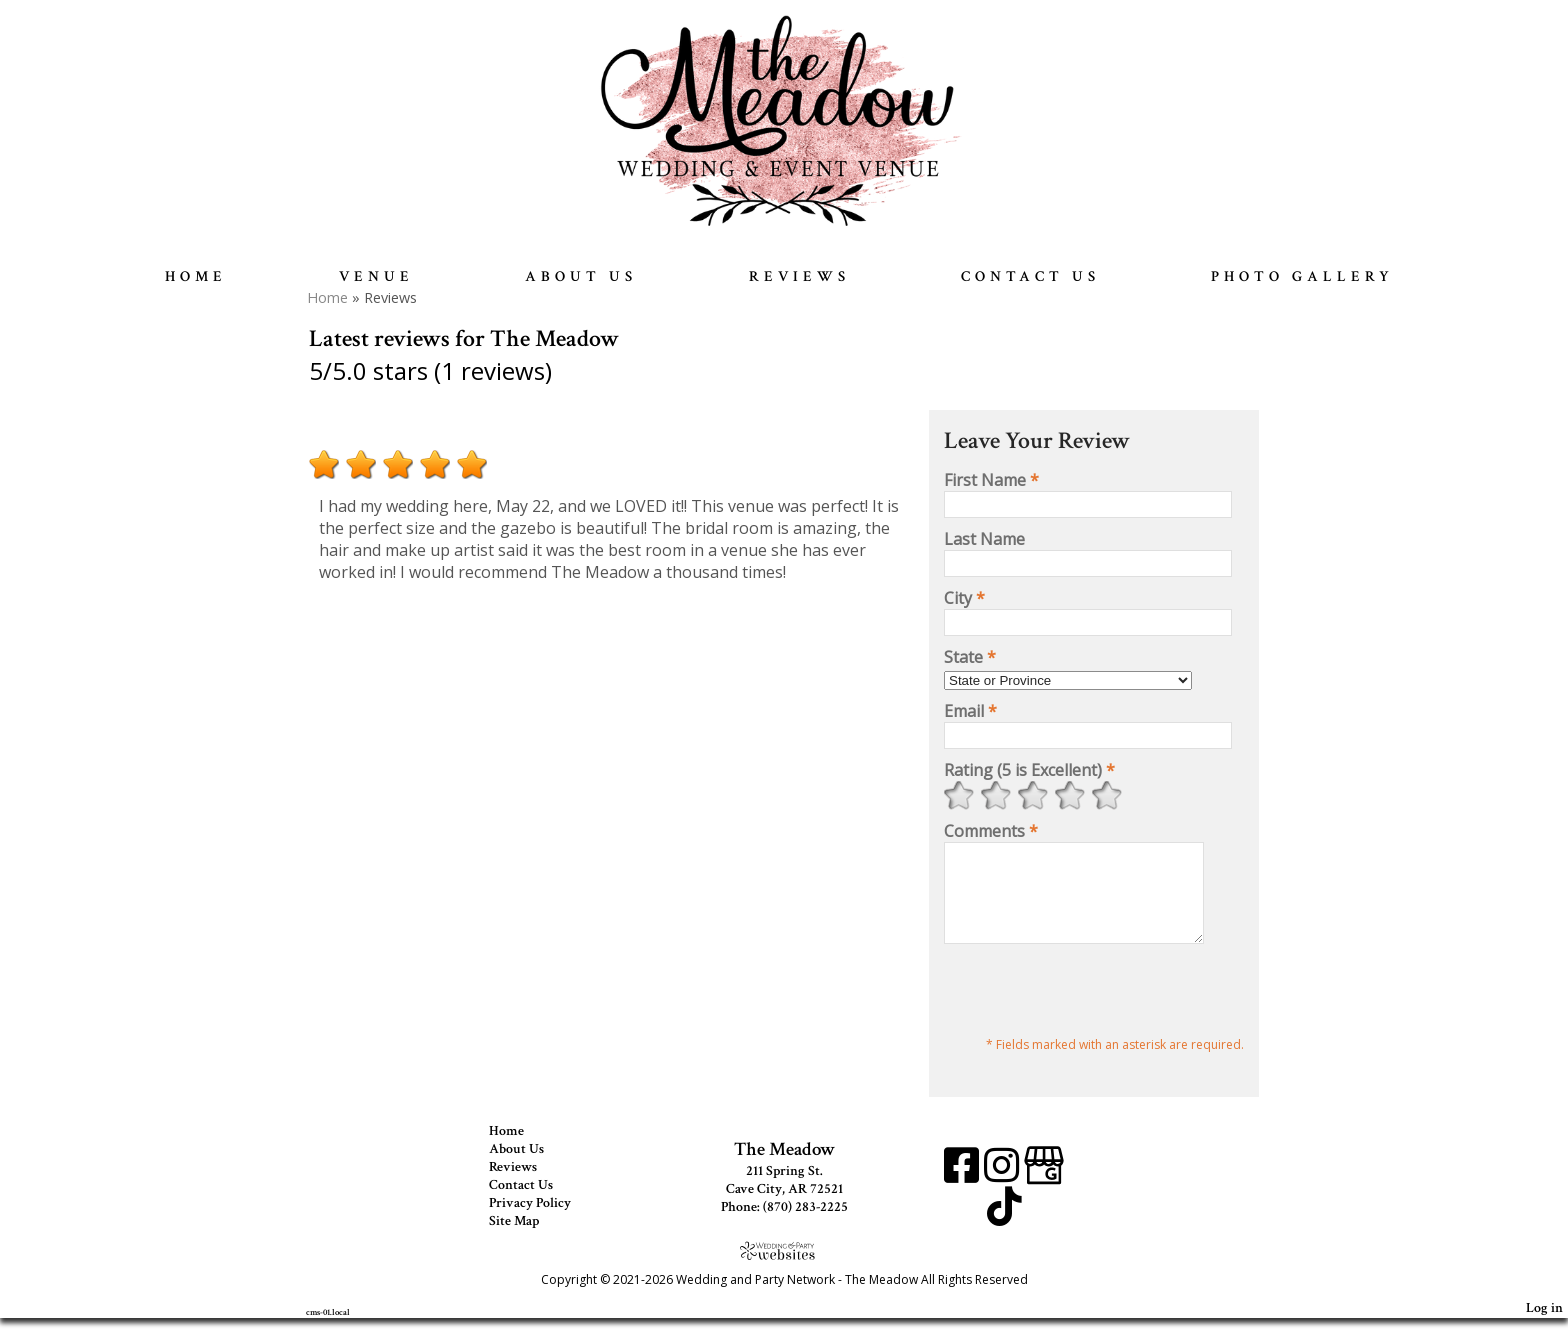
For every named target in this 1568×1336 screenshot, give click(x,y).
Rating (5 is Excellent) (1029, 770)
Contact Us (1030, 276)
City (964, 598)
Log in (1544, 1325)
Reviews (799, 276)
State (970, 657)
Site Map (529, 1239)
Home (196, 276)
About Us (581, 276)
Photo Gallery (1302, 276)
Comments (991, 831)
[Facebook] (964, 1190)
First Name (991, 480)
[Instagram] (1004, 1190)
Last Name (984, 539)
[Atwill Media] (784, 1268)
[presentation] (1096, 1011)
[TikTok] (1004, 1231)
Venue (376, 276)
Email (970, 711)
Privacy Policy (545, 1221)
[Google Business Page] (1044, 1190)
